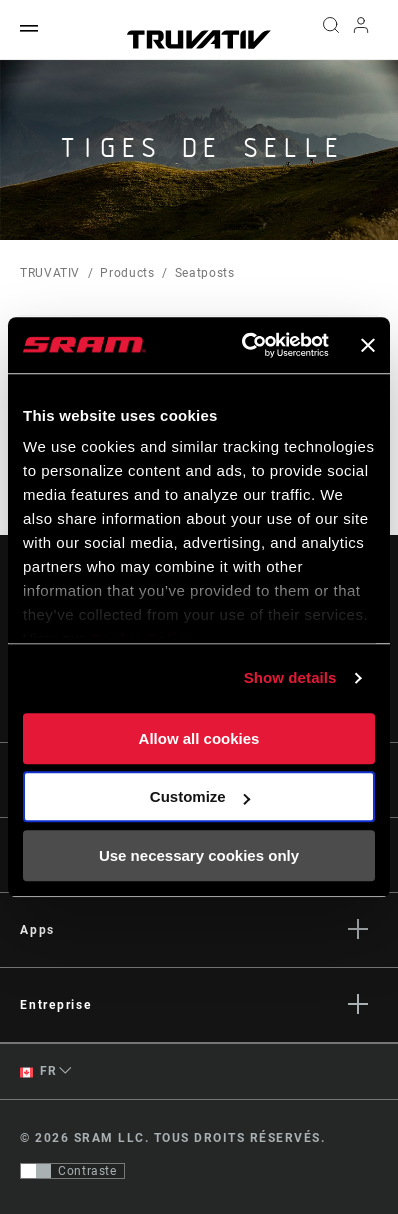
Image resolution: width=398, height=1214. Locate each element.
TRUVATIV (50, 273)
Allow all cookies (199, 738)
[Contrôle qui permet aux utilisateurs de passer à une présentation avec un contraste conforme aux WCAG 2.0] (72, 1171)
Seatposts (205, 273)
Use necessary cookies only (199, 855)
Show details (290, 677)
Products (127, 273)
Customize (200, 796)
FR (38, 1071)
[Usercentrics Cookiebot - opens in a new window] (246, 345)
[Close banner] (368, 345)
